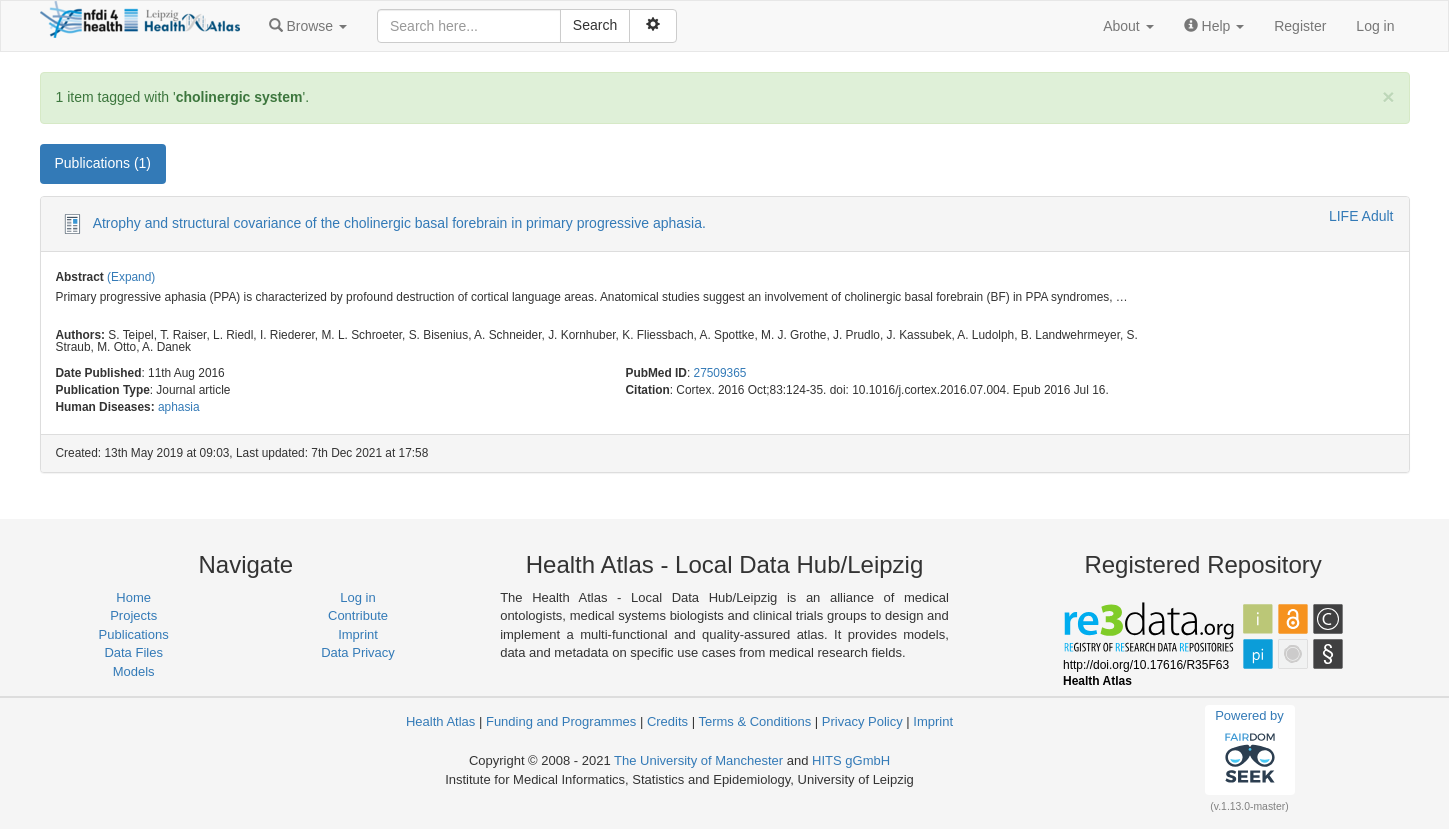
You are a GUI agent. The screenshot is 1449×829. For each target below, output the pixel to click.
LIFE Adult (1361, 216)
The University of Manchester (698, 760)
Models (134, 671)
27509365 (720, 373)
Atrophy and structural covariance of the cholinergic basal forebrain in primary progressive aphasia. (399, 223)
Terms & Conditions (754, 721)
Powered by (1249, 749)
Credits (667, 721)
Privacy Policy (862, 721)
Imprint (358, 634)
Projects (133, 615)
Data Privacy (358, 652)
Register (1300, 26)
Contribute (358, 615)
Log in (1375, 26)
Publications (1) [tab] (103, 163)
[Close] (1388, 96)
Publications (134, 634)
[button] (308, 26)
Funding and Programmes (561, 721)
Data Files (133, 652)
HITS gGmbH (851, 760)
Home (133, 597)
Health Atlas (440, 721)
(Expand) (131, 277)
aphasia (179, 407)
